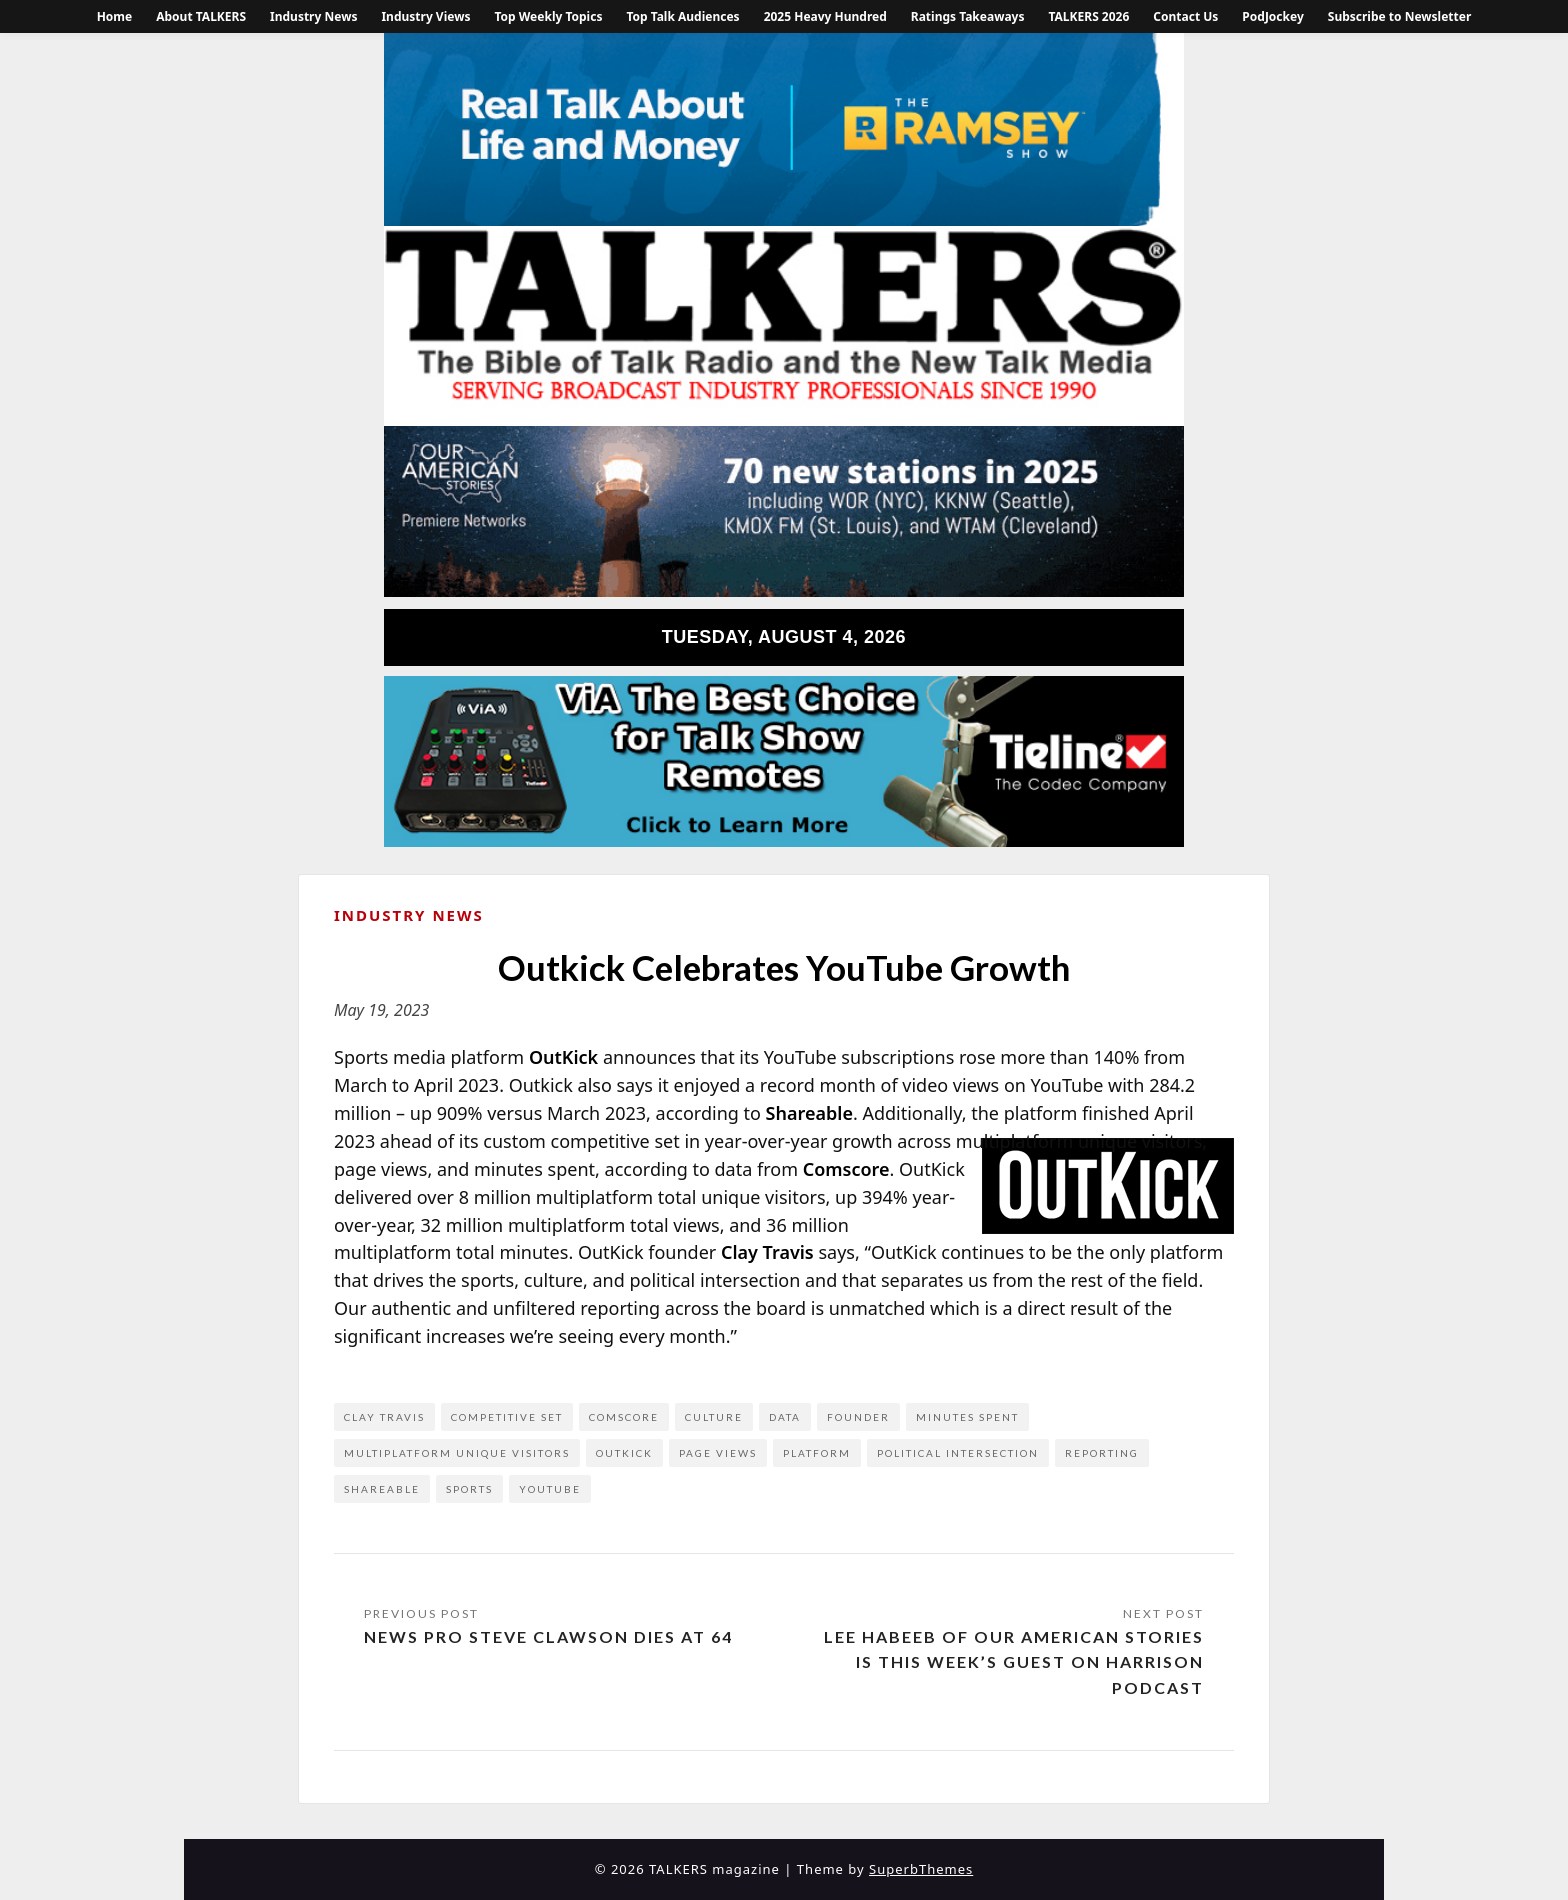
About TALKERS (201, 16)
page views (718, 1453)
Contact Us (1185, 16)
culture (714, 1417)
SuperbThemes (921, 1869)
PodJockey (1272, 16)
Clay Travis (384, 1417)
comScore (624, 1417)
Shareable (382, 1489)
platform (817, 1453)
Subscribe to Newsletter (1400, 16)
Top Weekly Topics (548, 16)
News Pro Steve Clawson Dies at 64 (548, 1636)
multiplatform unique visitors (457, 1453)
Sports (469, 1489)
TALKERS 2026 (1088, 16)
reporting (1102, 1453)
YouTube (550, 1489)
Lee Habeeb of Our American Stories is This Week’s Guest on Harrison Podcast (1014, 1662)
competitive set (507, 1417)
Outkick (624, 1453)
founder (858, 1417)
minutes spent (967, 1417)
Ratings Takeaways (968, 16)
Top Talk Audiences (682, 16)
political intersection (958, 1453)
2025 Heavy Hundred (825, 16)
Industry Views (425, 16)
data (785, 1417)
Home (115, 16)
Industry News (313, 16)
